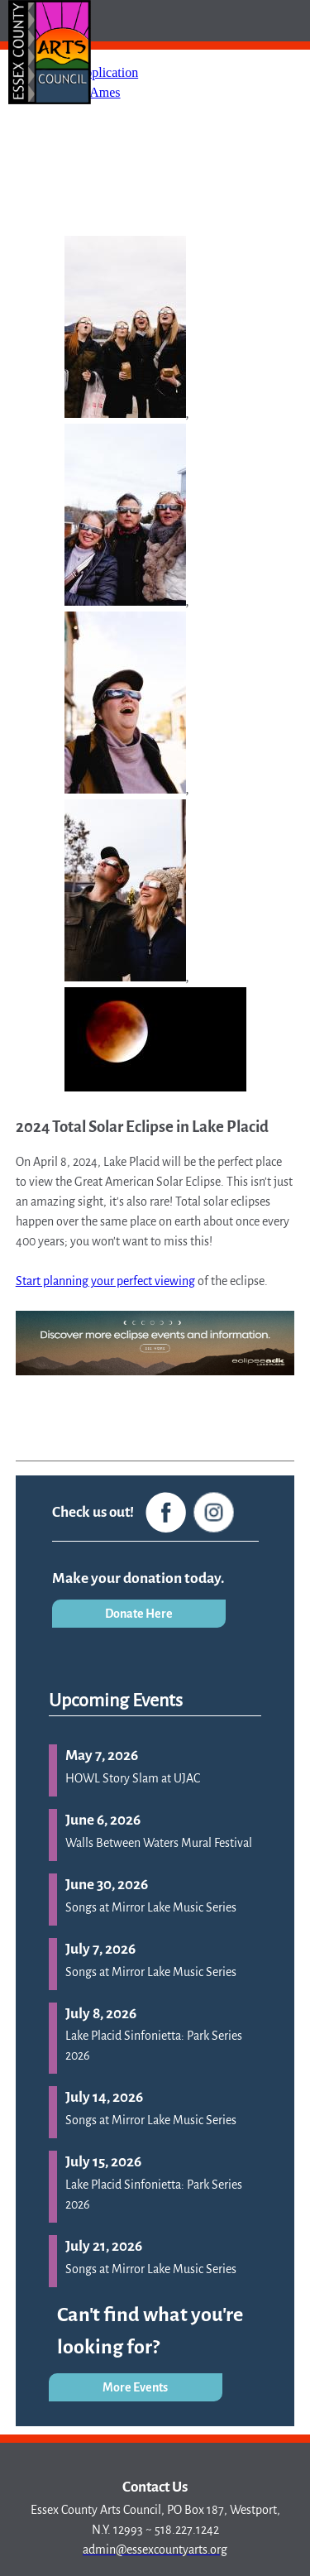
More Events (135, 2387)
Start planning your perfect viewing (105, 1281)
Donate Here (139, 1613)
